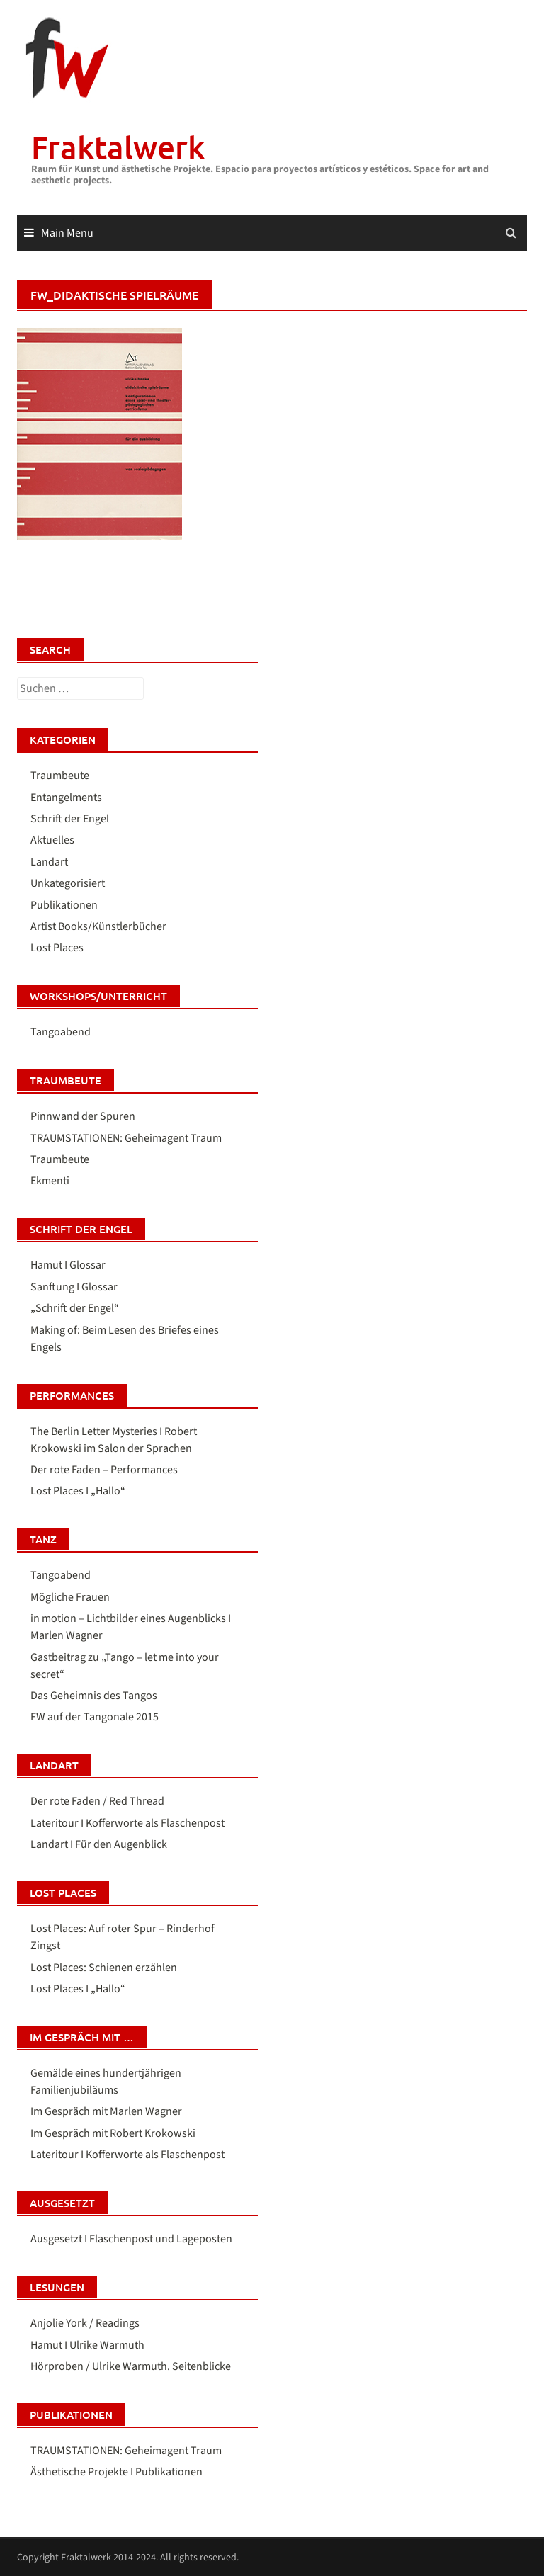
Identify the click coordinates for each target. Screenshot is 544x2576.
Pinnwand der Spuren (82, 1116)
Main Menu (67, 233)
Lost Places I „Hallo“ (77, 1491)
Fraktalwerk (118, 146)
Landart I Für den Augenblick (98, 1844)
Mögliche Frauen (70, 1597)
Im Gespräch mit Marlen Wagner (106, 2111)
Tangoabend (60, 1032)
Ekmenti (49, 1180)
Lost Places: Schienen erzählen (103, 1967)
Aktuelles (52, 840)
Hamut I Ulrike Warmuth (87, 2345)
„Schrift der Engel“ (74, 1308)
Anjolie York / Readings (85, 2323)
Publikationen (64, 905)
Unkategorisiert (67, 883)
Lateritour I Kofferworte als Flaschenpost (127, 1823)
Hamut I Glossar (68, 1265)
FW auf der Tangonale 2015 (94, 1717)
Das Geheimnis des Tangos (93, 1695)
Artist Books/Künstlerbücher (98, 926)
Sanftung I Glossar (74, 1287)
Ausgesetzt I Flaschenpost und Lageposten (131, 2239)
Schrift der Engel (69, 819)
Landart (49, 862)
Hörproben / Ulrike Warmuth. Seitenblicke (130, 2366)
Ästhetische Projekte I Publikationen (116, 2472)
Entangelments (66, 797)
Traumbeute (59, 775)
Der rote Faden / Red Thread (97, 1801)
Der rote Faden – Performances (104, 1469)
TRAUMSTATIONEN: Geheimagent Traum (126, 1138)
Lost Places (57, 947)
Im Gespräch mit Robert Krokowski (113, 2133)
